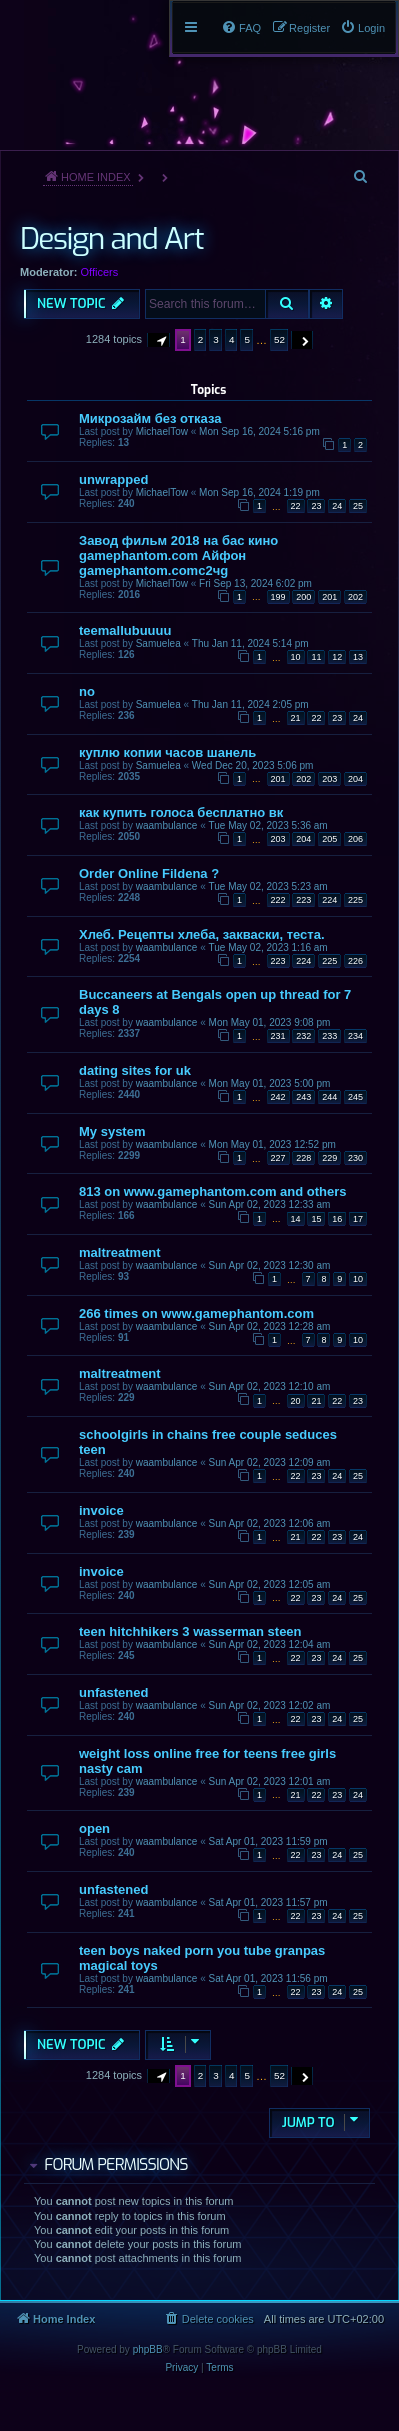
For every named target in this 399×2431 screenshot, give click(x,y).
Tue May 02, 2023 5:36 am (268, 825)
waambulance (167, 825)
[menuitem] (362, 28)
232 (303, 1036)
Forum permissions (115, 2164)
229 (329, 1158)
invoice (101, 1510)
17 (358, 1219)
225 (355, 900)
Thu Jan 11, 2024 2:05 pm (250, 704)
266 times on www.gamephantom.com (196, 1313)
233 (329, 1036)
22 (296, 506)
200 (303, 597)
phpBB (148, 2349)
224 (329, 900)
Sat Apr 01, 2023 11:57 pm (268, 1902)
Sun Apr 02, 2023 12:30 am (270, 1265)
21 (296, 718)
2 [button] (201, 339)
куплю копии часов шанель (167, 752)
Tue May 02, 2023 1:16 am (268, 947)
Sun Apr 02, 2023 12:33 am (270, 1204)
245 (355, 1097)
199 (278, 597)
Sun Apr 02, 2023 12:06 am (270, 1523)
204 (355, 779)
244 (329, 1097)
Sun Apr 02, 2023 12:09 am (270, 1462)
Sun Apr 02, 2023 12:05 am (270, 1584)
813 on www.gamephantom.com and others (213, 1191)
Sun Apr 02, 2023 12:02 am (270, 1705)
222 (278, 900)
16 (337, 1219)
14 (296, 1219)
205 (329, 839)
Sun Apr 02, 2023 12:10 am (270, 1386)
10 (296, 657)
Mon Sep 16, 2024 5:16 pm (259, 431)
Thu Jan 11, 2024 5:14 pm (250, 643)
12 (337, 657)
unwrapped (113, 479)
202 (355, 597)
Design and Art (111, 239)
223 (303, 900)
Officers (100, 272)
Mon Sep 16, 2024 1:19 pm (259, 492)
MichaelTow (162, 431)
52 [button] (279, 339)
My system (112, 1131)
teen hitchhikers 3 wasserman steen (190, 1631)
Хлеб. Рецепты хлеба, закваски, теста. (202, 934)
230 (355, 1158)
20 (296, 1401)
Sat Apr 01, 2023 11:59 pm (268, 1841)
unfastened (113, 1692)
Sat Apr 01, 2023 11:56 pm (268, 1978)
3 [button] (216, 339)
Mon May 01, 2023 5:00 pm (270, 1083)
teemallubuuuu (125, 630)
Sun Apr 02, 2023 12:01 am (270, 1781)
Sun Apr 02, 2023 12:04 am (270, 1644)
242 (278, 1097)
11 (316, 657)
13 (358, 657)
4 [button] (232, 339)
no (87, 691)
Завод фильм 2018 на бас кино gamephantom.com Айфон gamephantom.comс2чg (178, 555)
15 (316, 1219)
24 (337, 506)
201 (329, 597)
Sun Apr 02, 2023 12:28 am (270, 1326)
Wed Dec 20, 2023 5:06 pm (253, 765)
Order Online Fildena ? (149, 873)
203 (329, 779)
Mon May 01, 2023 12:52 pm (272, 1144)
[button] (159, 340)
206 (355, 839)
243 (303, 1097)
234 (355, 1036)
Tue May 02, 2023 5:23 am (268, 886)
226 (355, 961)
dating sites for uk (135, 1070)
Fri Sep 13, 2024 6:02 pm (255, 583)
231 (278, 1036)
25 (358, 506)
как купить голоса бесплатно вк (181, 812)
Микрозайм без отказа (150, 418)
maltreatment (120, 1252)
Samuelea (158, 643)
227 (278, 1158)
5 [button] (247, 339)
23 (316, 506)
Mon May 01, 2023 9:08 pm (270, 1022)
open (94, 1828)
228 (303, 1158)
